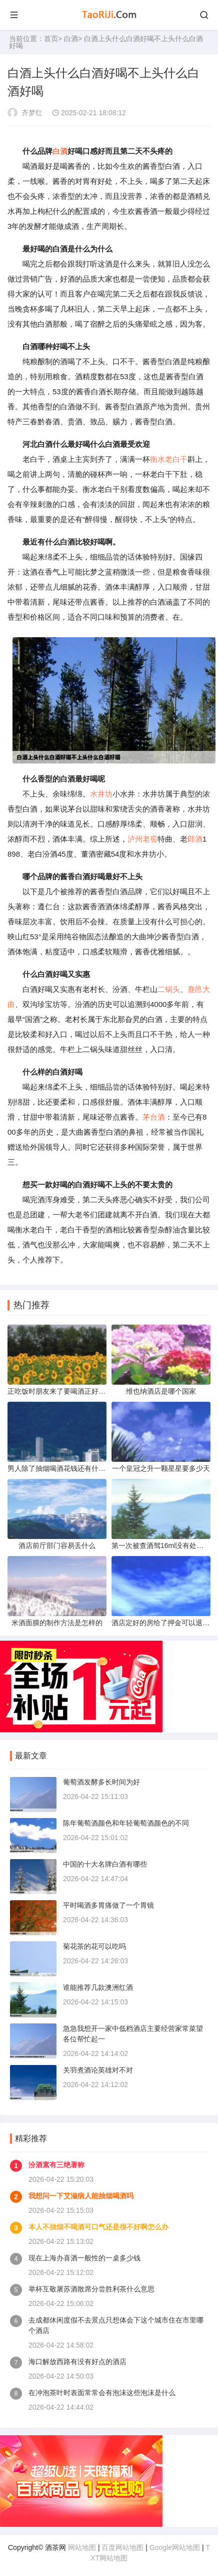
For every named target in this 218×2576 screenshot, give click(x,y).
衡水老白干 (169, 459)
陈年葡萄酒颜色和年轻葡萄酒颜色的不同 (126, 1823)
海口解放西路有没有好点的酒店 (77, 2362)
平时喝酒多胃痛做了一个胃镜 (108, 1905)
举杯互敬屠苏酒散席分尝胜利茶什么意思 (91, 2289)
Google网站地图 (175, 2547)
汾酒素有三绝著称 (56, 2165)
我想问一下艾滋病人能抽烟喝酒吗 (81, 2196)
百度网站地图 (123, 2547)
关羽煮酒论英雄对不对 (98, 2070)
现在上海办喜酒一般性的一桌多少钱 (84, 2258)
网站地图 (82, 2547)
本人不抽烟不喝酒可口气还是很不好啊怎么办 (98, 2227)
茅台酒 (153, 1117)
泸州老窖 (143, 839)
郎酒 (195, 839)
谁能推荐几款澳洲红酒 (98, 1987)
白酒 (71, 39)
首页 (51, 39)
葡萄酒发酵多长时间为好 (101, 1782)
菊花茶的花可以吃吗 (94, 1946)
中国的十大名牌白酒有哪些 (105, 1864)
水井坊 (101, 794)
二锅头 (169, 989)
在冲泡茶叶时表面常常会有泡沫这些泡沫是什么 (102, 2393)
